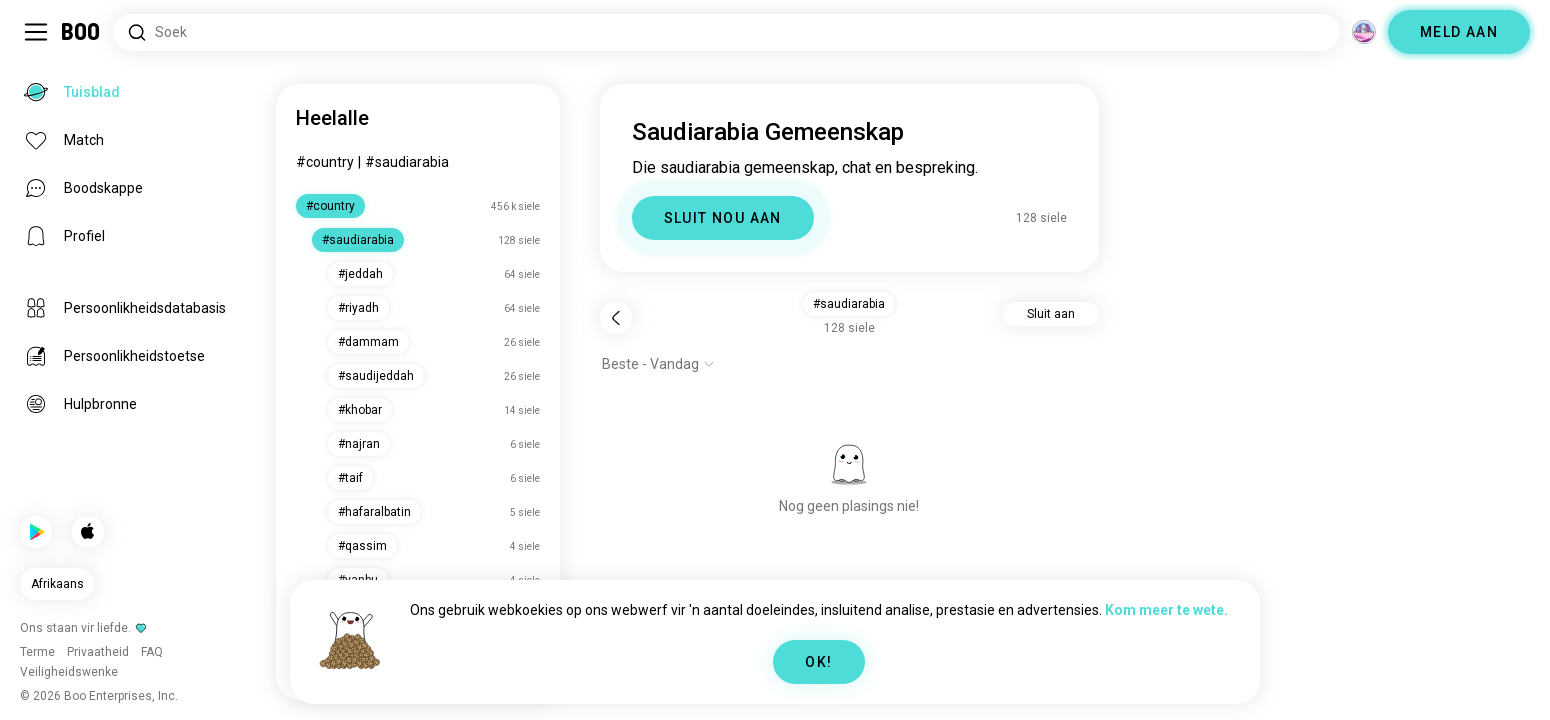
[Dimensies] (1364, 32)
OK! (818, 662)
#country (325, 162)
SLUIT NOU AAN (723, 218)
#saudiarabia (407, 162)
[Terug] (616, 318)
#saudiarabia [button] (849, 304)
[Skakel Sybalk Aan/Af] (36, 32)
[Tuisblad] (81, 32)
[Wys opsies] (658, 364)
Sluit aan (1051, 314)
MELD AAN (1459, 32)
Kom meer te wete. (1166, 610)
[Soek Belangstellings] (726, 32)
